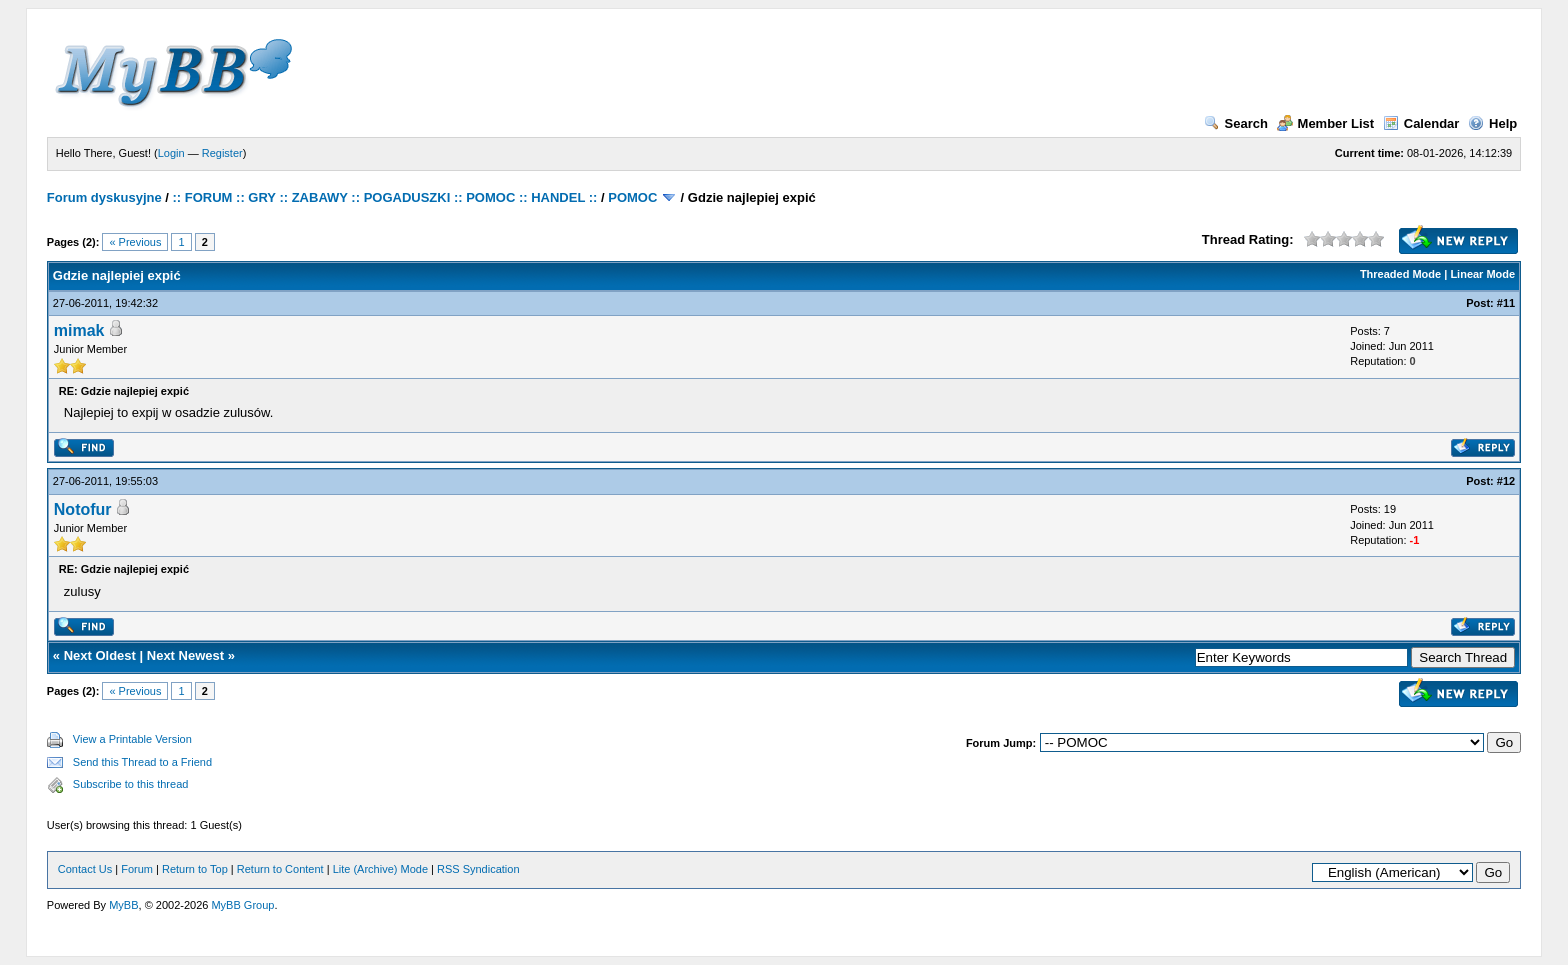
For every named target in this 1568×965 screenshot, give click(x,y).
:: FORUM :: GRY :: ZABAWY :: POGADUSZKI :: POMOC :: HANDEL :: (385, 197)
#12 (1506, 481)
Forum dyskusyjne (104, 197)
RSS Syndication (478, 869)
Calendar (1421, 123)
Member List (1326, 123)
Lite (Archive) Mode (380, 869)
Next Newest (185, 655)
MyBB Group (242, 905)
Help (1492, 123)
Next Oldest (100, 655)
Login (171, 153)
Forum (137, 869)
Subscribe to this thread (131, 784)
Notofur (83, 509)
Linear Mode (1482, 274)
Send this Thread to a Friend (142, 762)
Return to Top (195, 869)
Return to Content (280, 869)
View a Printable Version (132, 739)
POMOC (632, 197)
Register (222, 153)
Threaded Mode (1400, 274)
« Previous (135, 242)
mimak (79, 330)
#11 (1506, 303)
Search (1236, 123)
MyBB (123, 905)
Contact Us (85, 869)
